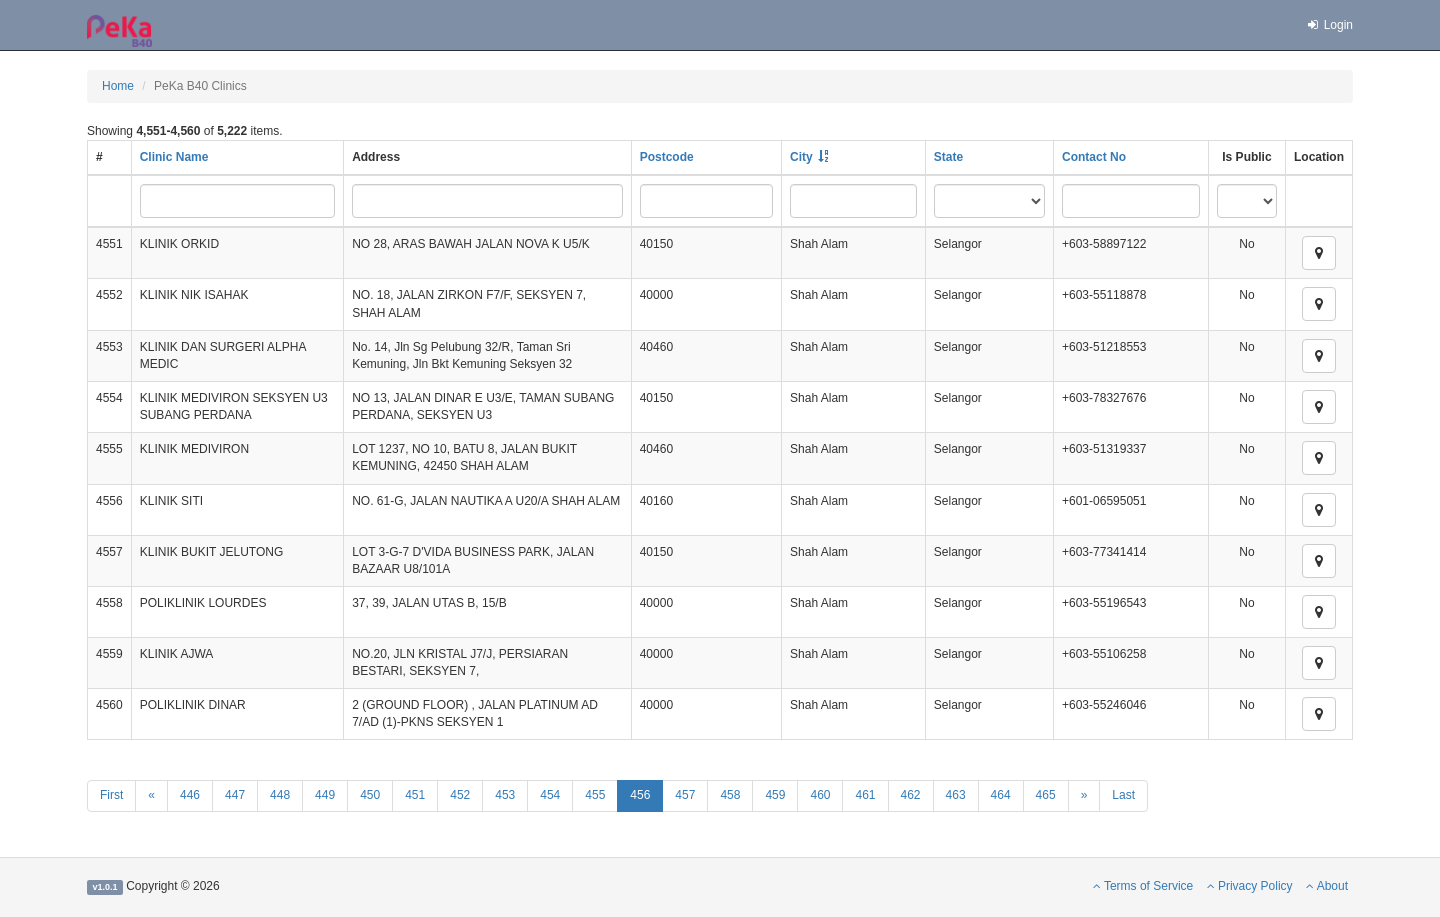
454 (550, 795)
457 (685, 795)
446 (190, 795)
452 (460, 795)
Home (118, 86)
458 (730, 795)
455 (595, 795)
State (948, 157)
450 (370, 795)
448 (280, 795)
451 (415, 795)
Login (1329, 25)
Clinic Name (174, 157)
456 (640, 795)
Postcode (667, 157)
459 (775, 795)
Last (1123, 795)
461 (865, 795)
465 (1046, 795)
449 (325, 795)
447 (235, 795)
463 (956, 795)
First (111, 795)
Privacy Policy (1250, 886)
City (801, 157)
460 (820, 795)
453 (505, 795)
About (1327, 886)
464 (1001, 795)
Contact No (1094, 157)
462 (911, 795)
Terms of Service (1143, 886)
